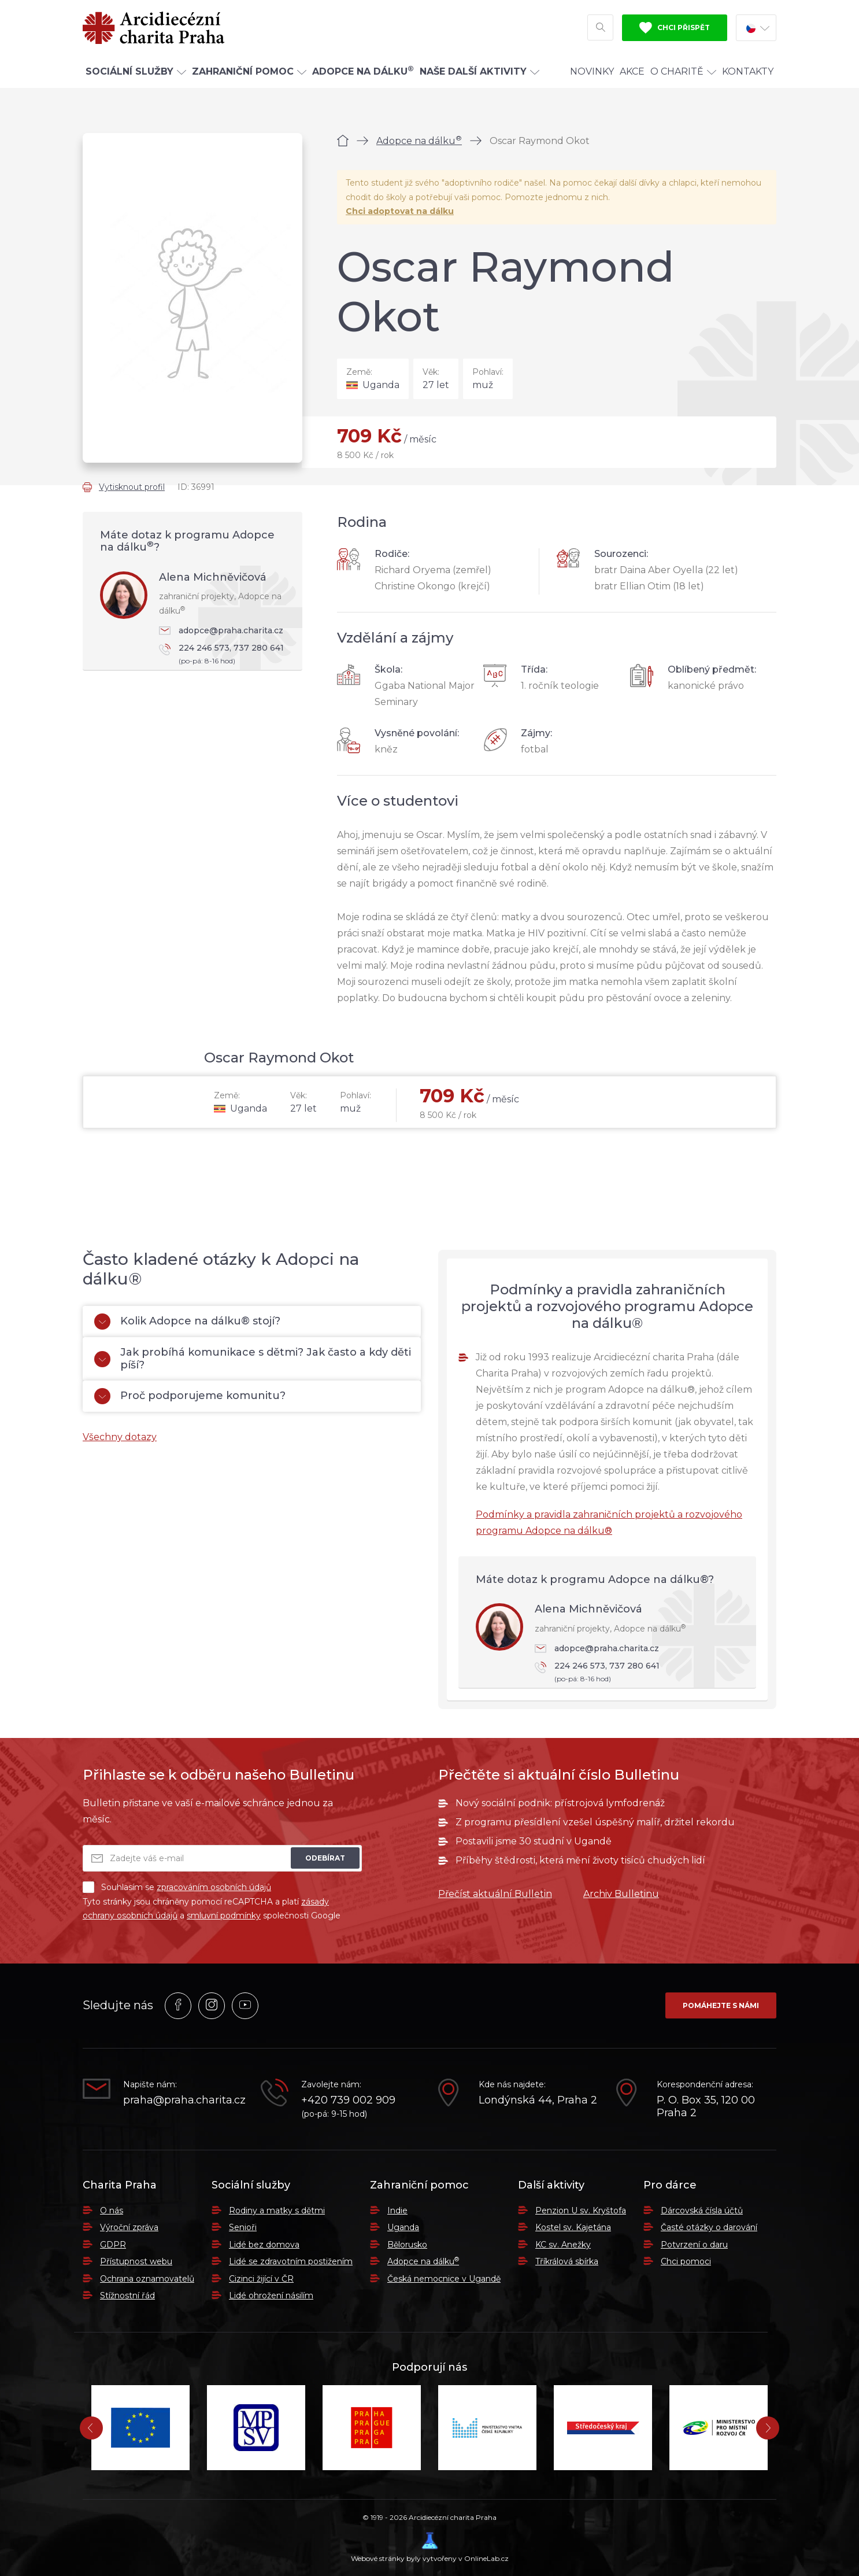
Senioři (243, 2227)
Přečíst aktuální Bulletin (495, 1893)
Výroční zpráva (129, 2227)
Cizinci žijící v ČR (261, 2279)
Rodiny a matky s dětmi (277, 2210)
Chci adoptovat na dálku (400, 211)
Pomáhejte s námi (721, 2005)
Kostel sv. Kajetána (573, 2227)
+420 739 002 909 (348, 2100)
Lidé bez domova (264, 2244)
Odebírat (325, 1858)
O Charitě (683, 71)
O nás (111, 2210)
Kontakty (747, 71)
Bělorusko (407, 2244)
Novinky (592, 71)
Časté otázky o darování (709, 2227)
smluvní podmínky (224, 1915)
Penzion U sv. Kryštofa (580, 2210)
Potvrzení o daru (694, 2244)
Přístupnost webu (136, 2261)
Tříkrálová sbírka (566, 2261)
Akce (632, 71)
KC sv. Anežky (563, 2244)
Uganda (403, 2227)
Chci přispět (674, 28)
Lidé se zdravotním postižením (291, 2261)
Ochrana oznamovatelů (147, 2279)
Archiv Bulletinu (621, 1893)
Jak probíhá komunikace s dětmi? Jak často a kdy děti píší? (252, 1358)
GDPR (113, 2244)
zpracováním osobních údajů (214, 1887)
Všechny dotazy (120, 1436)
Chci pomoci (686, 2261)
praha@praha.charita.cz (183, 2100)
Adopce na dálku (419, 140)
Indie (397, 2210)
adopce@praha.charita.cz (221, 630)
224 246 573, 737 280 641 (225, 655)
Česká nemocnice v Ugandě (444, 2279)
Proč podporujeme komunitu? (190, 1396)
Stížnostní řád (127, 2295)
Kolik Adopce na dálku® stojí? (187, 1321)
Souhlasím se (177, 1887)
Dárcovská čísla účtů (702, 2210)
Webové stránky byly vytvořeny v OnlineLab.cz (430, 2547)
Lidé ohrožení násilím (271, 2295)
